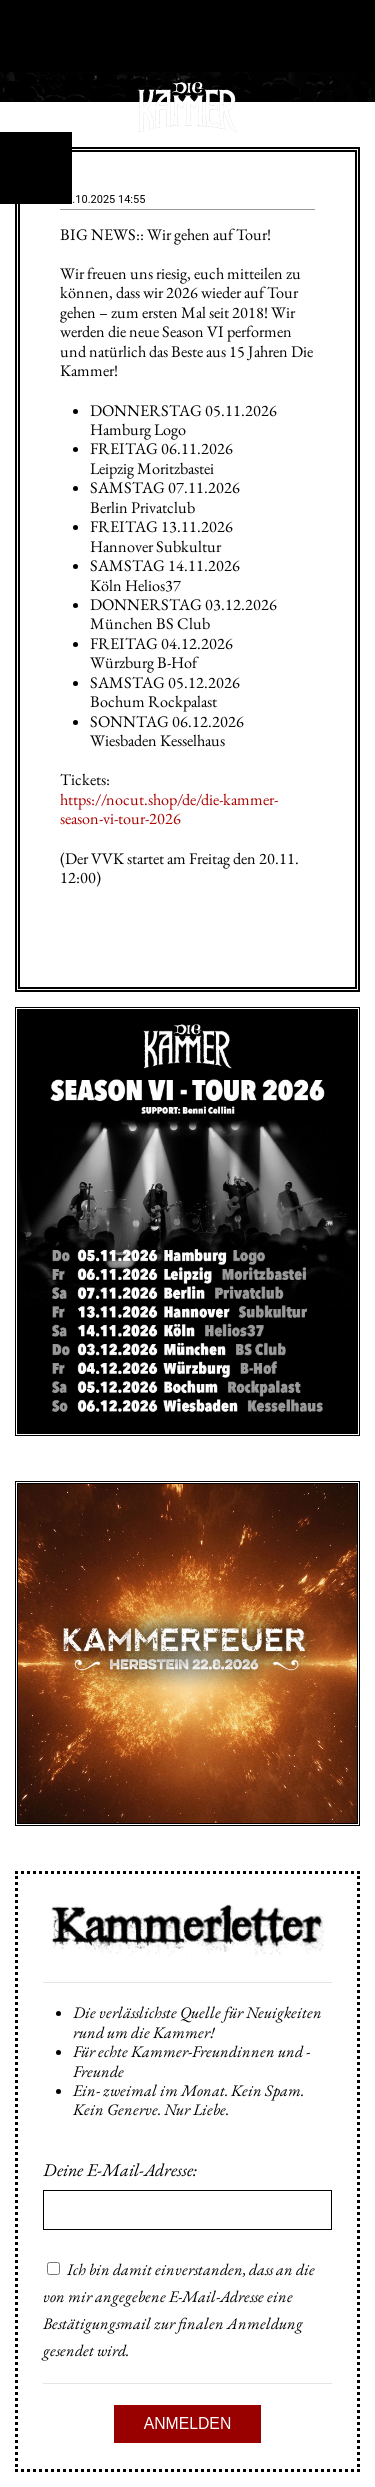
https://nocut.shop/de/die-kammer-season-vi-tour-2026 (169, 809)
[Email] (187, 2210)
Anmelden (188, 2423)
